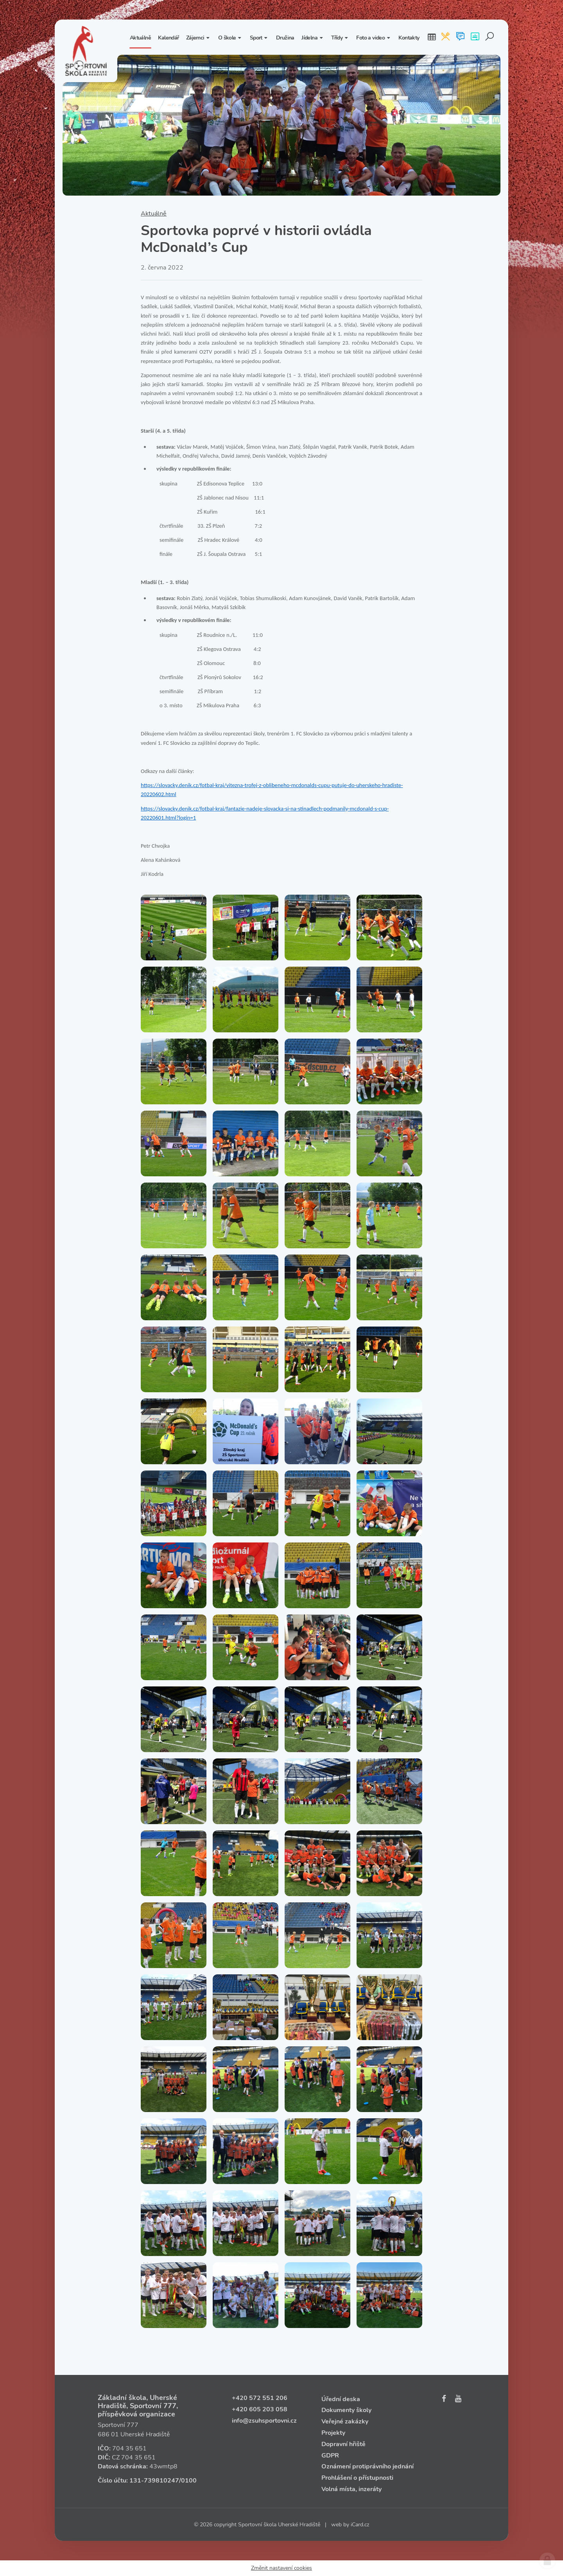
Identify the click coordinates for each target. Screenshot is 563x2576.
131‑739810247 (154, 2480)
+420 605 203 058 (259, 2409)
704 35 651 (129, 2448)
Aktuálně (154, 213)
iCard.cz (360, 2524)
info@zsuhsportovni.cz (264, 2420)
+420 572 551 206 (259, 2398)
